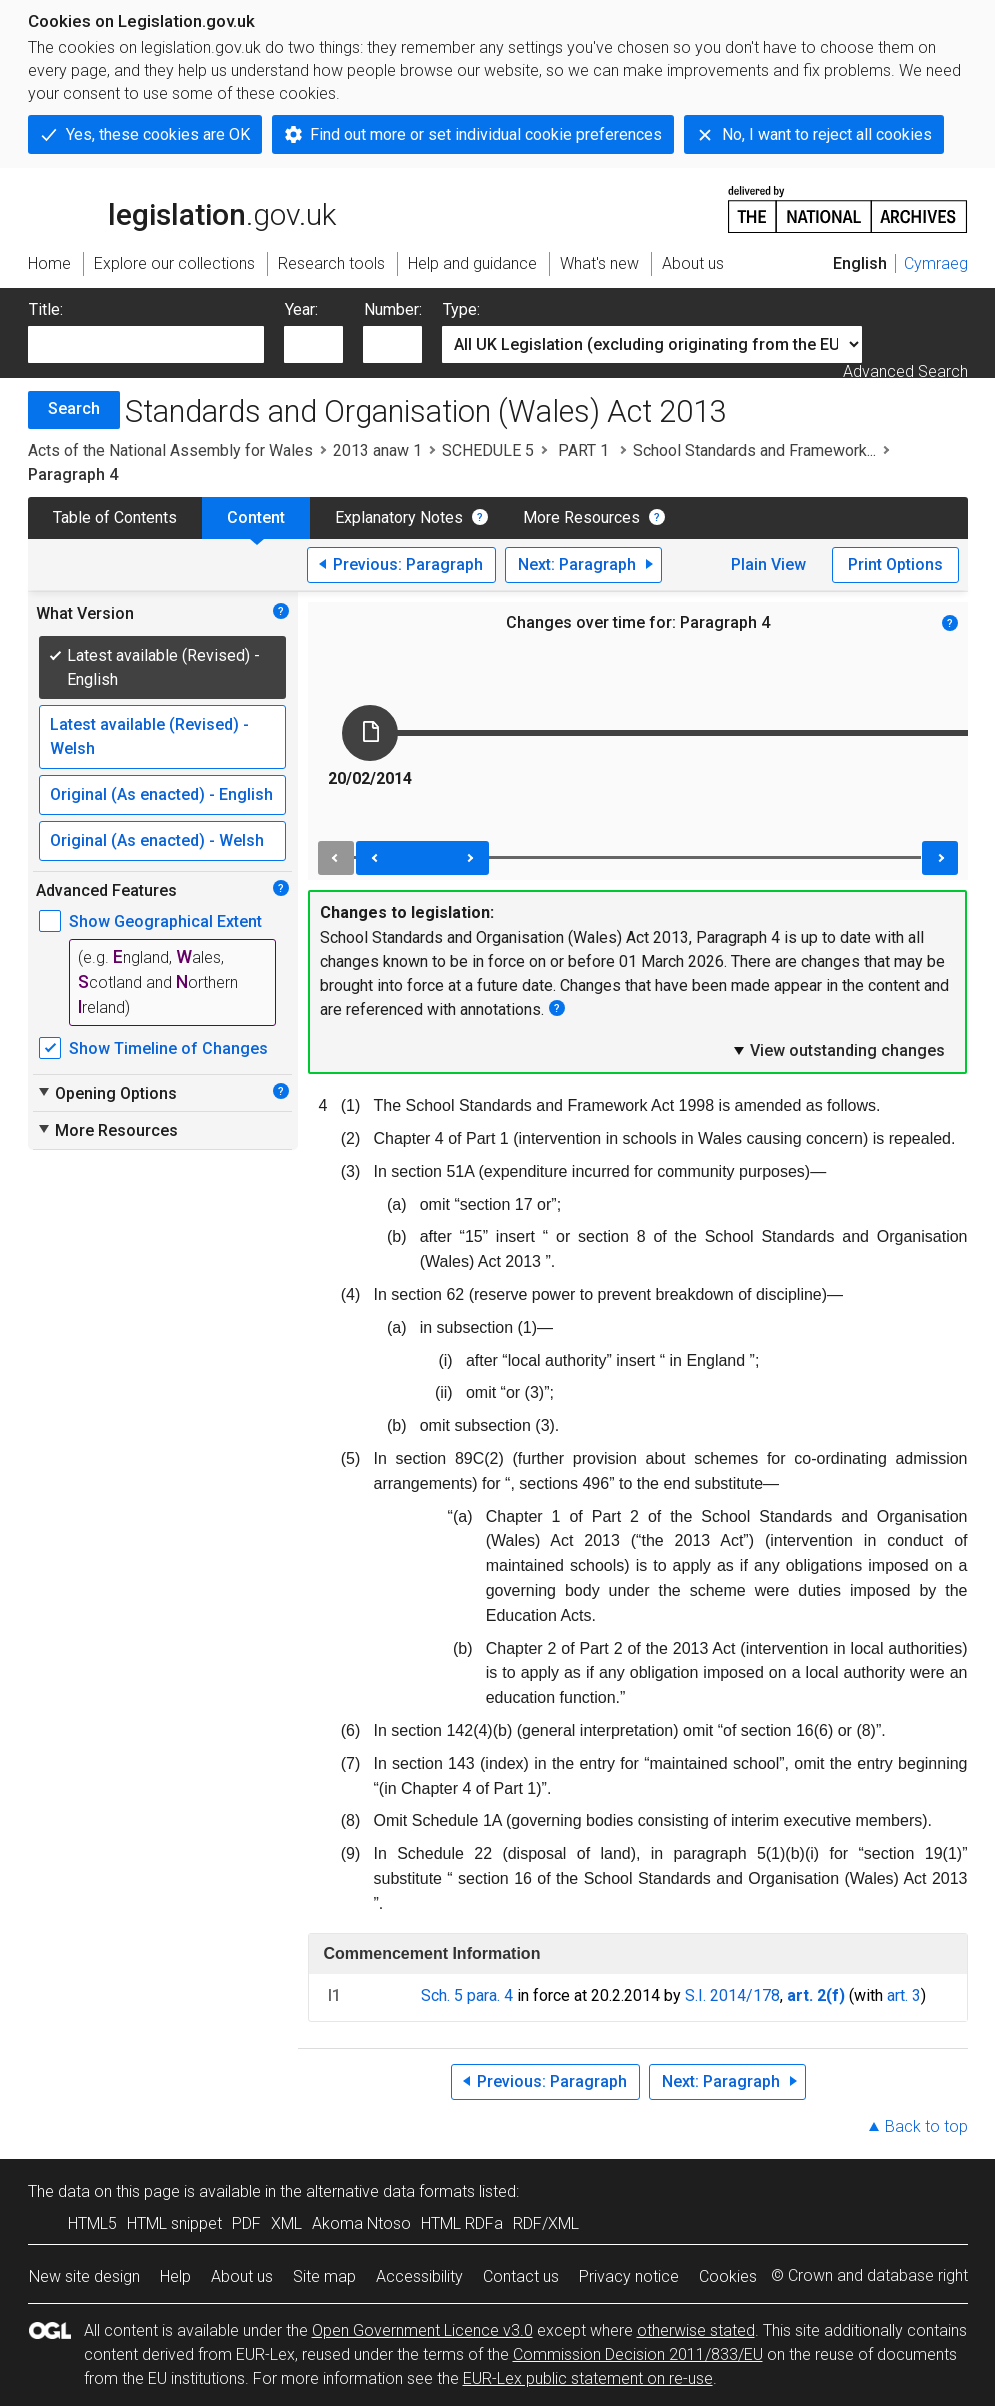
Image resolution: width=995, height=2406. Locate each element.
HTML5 (92, 2223)
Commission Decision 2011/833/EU (638, 2354)
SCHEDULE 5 (488, 450)
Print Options (895, 564)
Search (74, 408)
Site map (324, 2276)
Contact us (521, 2276)
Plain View (768, 564)
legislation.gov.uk (182, 208)
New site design (84, 2276)
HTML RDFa (462, 2223)
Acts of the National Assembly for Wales (170, 450)
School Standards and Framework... (754, 450)
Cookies (728, 2276)
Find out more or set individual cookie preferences (486, 134)
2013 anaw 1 (377, 450)
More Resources (581, 517)
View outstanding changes (838, 1050)
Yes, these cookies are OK (158, 134)
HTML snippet (174, 2223)
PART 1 (583, 450)
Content (256, 517)
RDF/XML (546, 2223)
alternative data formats (390, 2191)
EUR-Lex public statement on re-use (588, 2378)
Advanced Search (905, 371)
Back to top (926, 2126)
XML (286, 2223)
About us (242, 2276)
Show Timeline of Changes (168, 1048)
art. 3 (904, 1995)
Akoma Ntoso (361, 2223)
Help (175, 2276)
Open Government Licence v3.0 (422, 2330)
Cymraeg (936, 263)
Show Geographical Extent (165, 921)
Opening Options (106, 1093)
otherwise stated (696, 2330)
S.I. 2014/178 (732, 1995)
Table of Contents (115, 517)
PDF (246, 2223)
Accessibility (419, 2276)
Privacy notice (629, 2276)
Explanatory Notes (399, 517)
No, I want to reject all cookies (827, 134)
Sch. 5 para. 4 (467, 1995)
